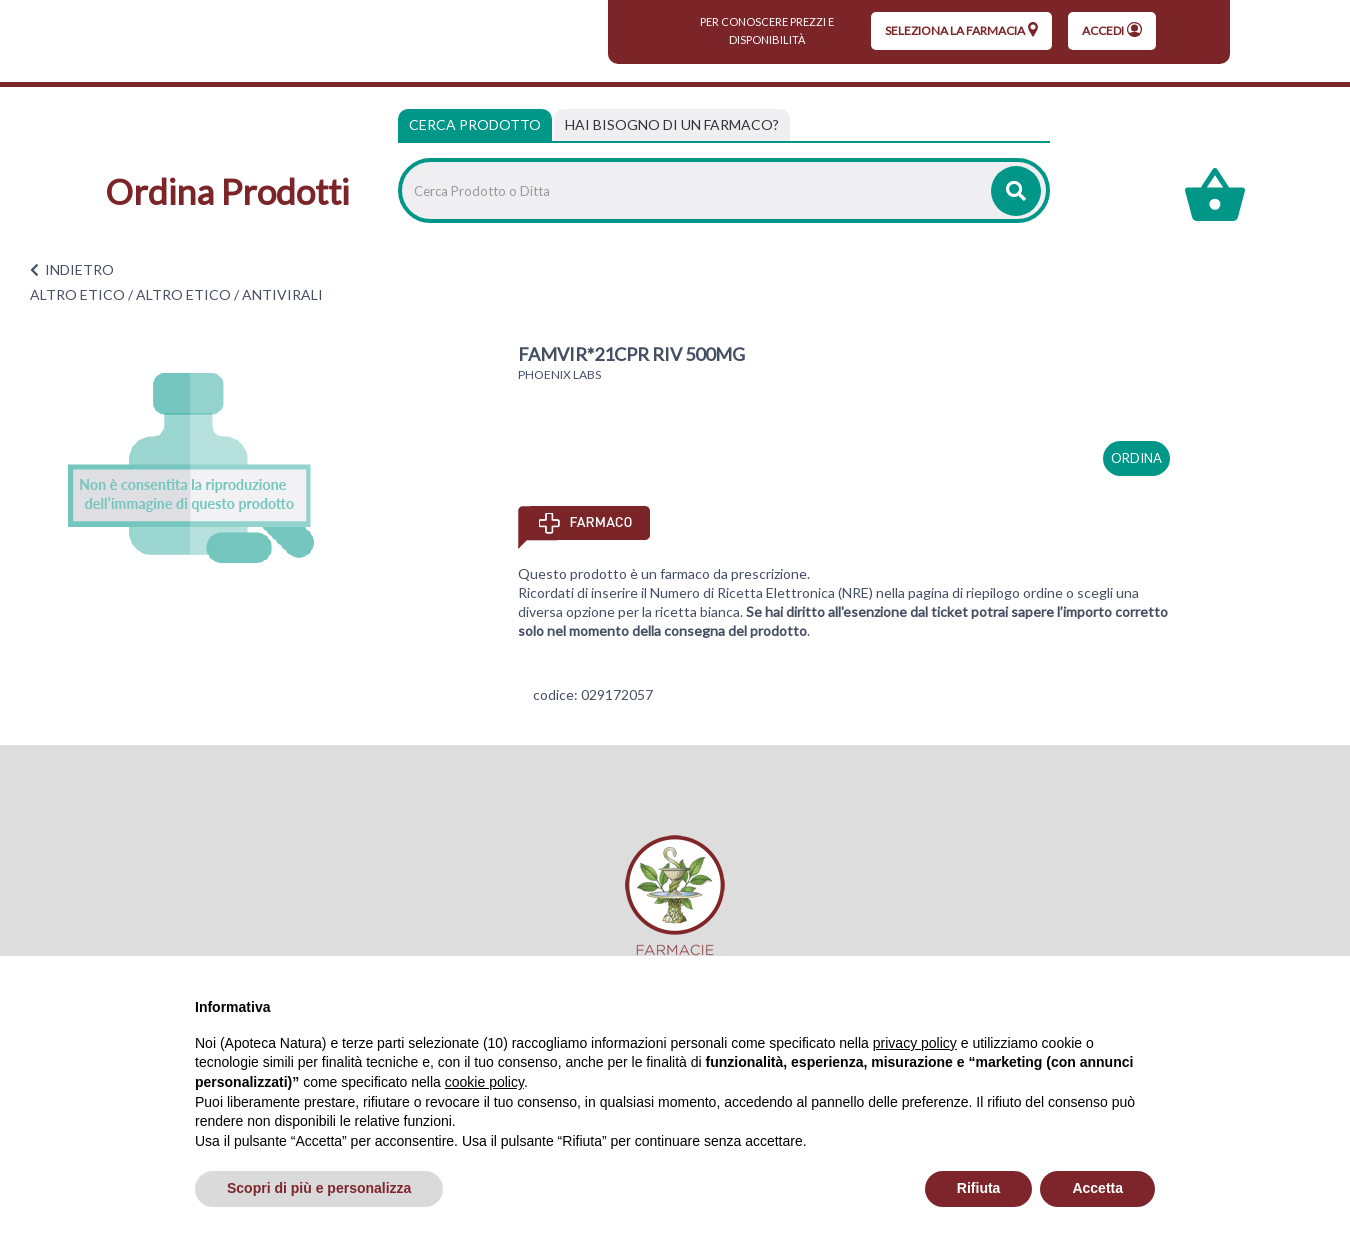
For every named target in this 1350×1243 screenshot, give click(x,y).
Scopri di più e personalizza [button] (319, 1188)
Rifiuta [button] (979, 1188)
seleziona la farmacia (961, 30)
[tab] (672, 125)
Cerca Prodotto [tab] (475, 124)
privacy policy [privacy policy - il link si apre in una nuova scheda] (915, 1043)
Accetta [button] (1097, 1188)
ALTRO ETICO (77, 294)
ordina (1136, 458)
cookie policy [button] (484, 1082)
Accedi (1112, 30)
